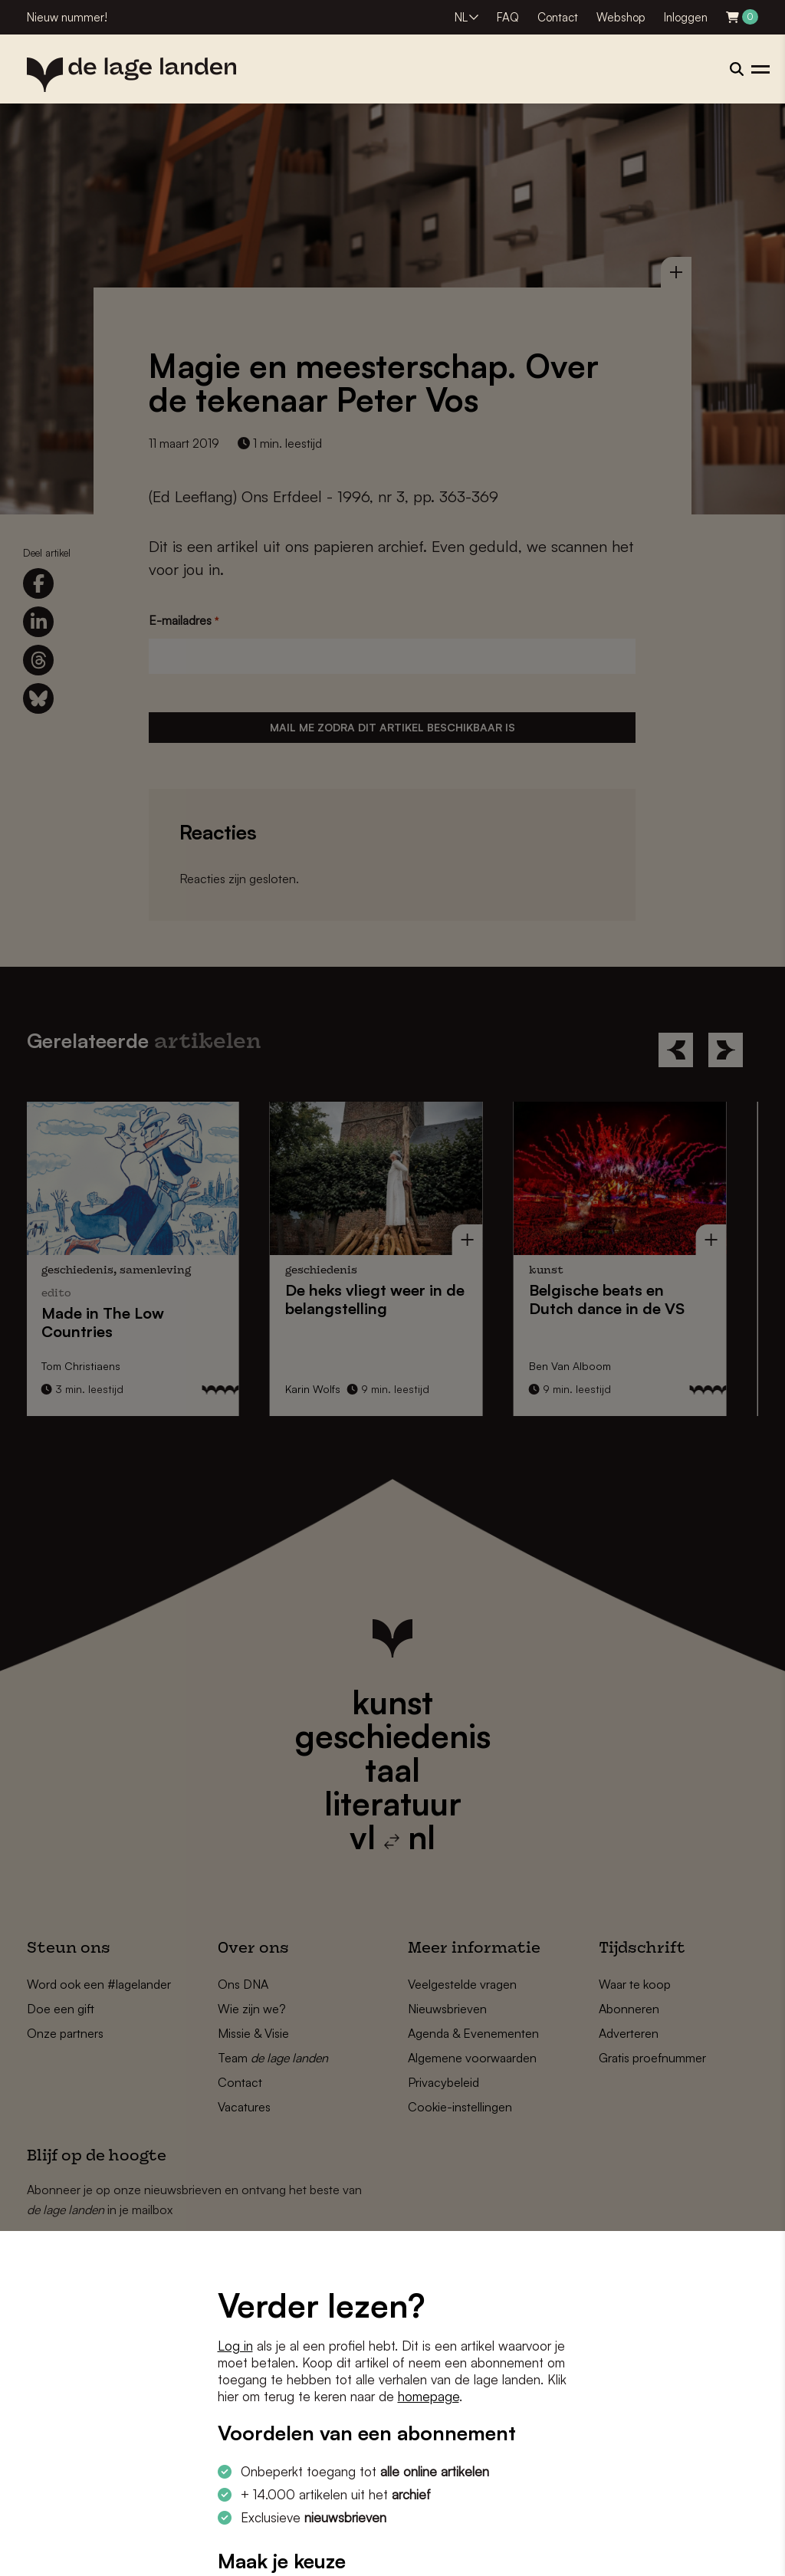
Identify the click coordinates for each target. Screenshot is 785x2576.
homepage (428, 2396)
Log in (235, 2346)
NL (461, 17)
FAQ (508, 17)
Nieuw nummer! (67, 17)
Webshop (620, 17)
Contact (557, 17)
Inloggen (686, 17)
